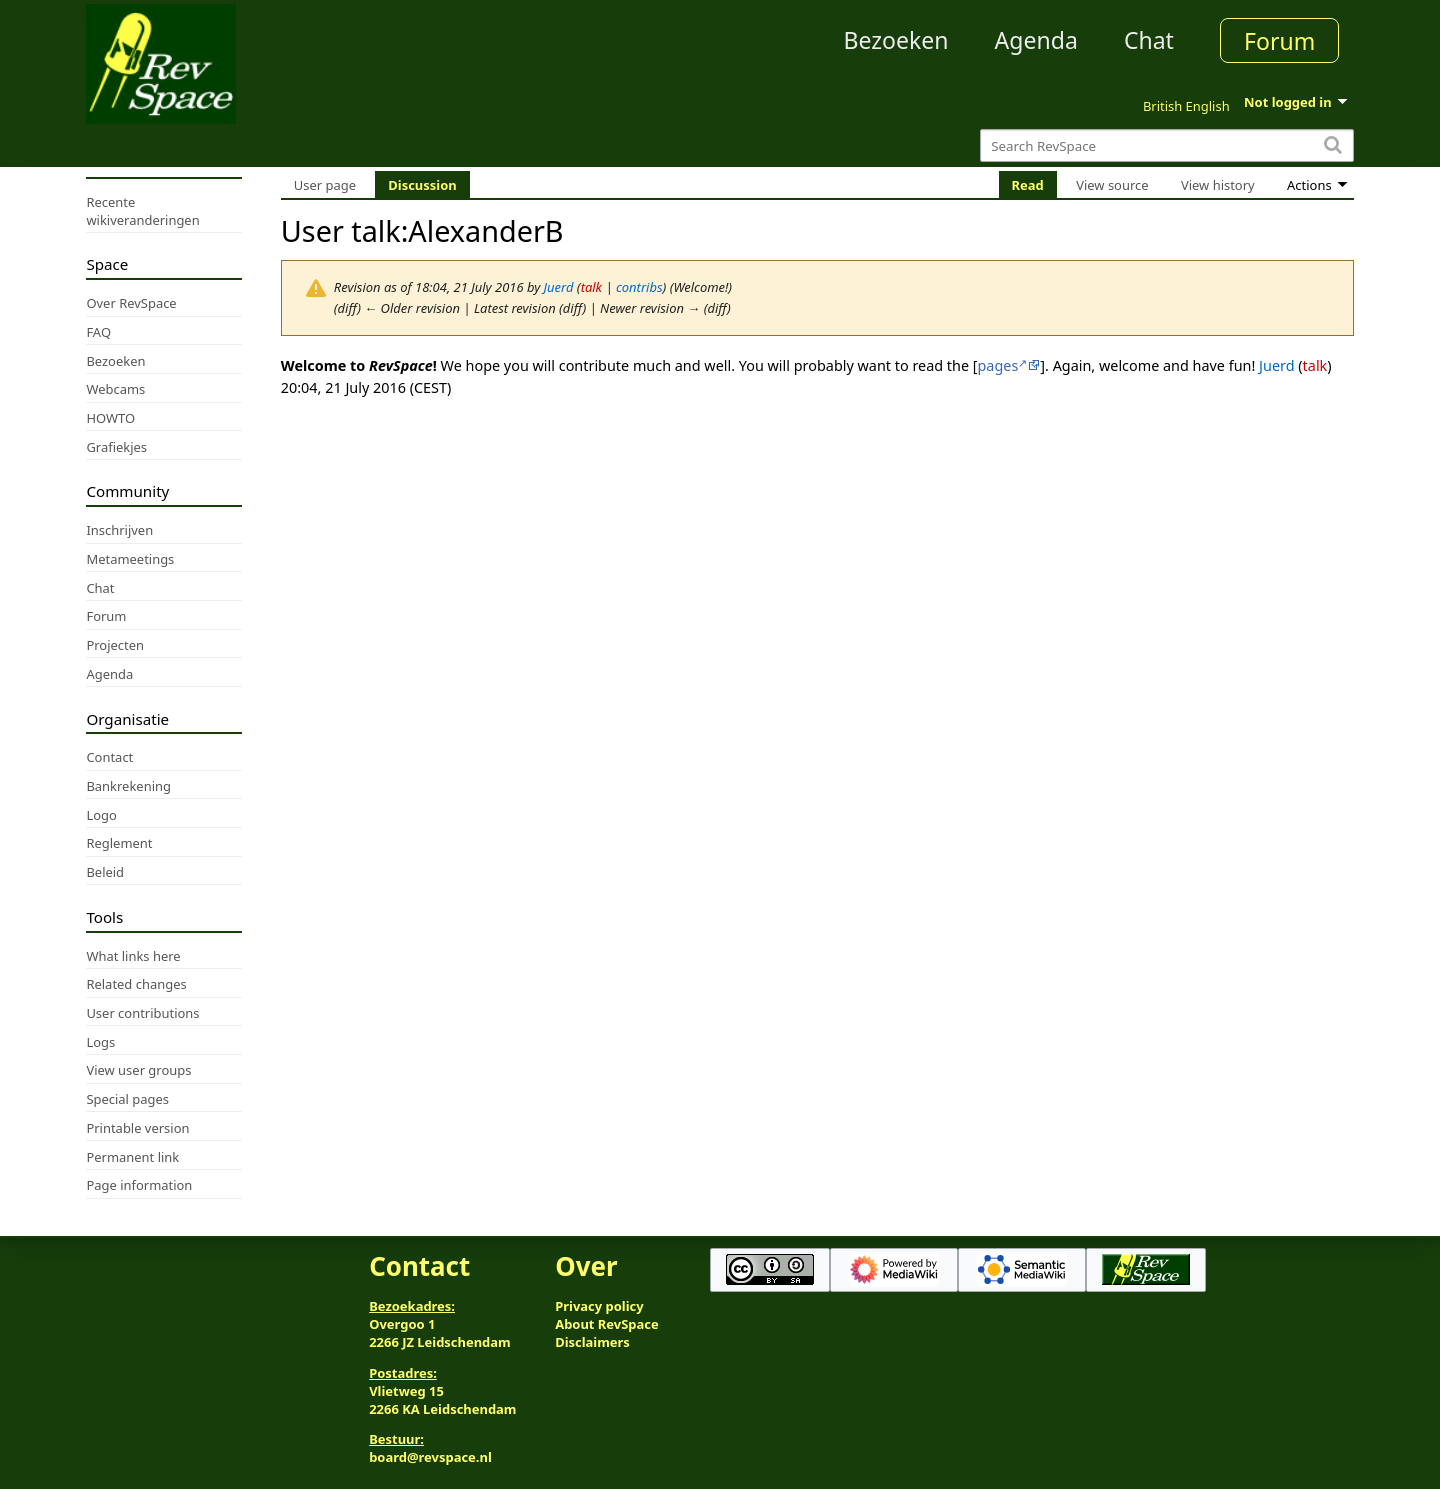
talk (591, 287)
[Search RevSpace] (1166, 145)
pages (998, 365)
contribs (639, 287)
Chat (1149, 40)
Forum (1279, 41)
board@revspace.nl (430, 1457)
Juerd (1276, 365)
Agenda (1036, 40)
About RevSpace (607, 1324)
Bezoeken (896, 40)
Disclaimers (592, 1342)
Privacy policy (599, 1306)
